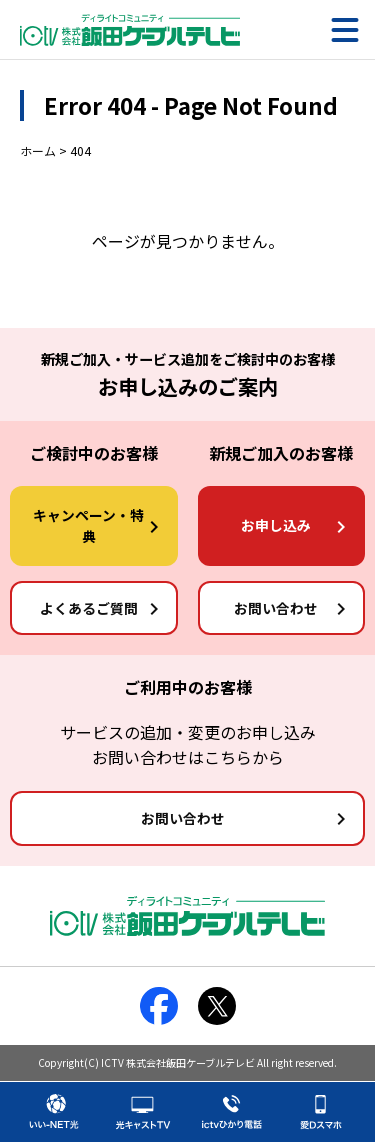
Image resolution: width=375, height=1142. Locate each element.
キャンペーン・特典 (88, 525)
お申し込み (276, 525)
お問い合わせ (276, 608)
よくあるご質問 (89, 608)
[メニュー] (345, 30)
